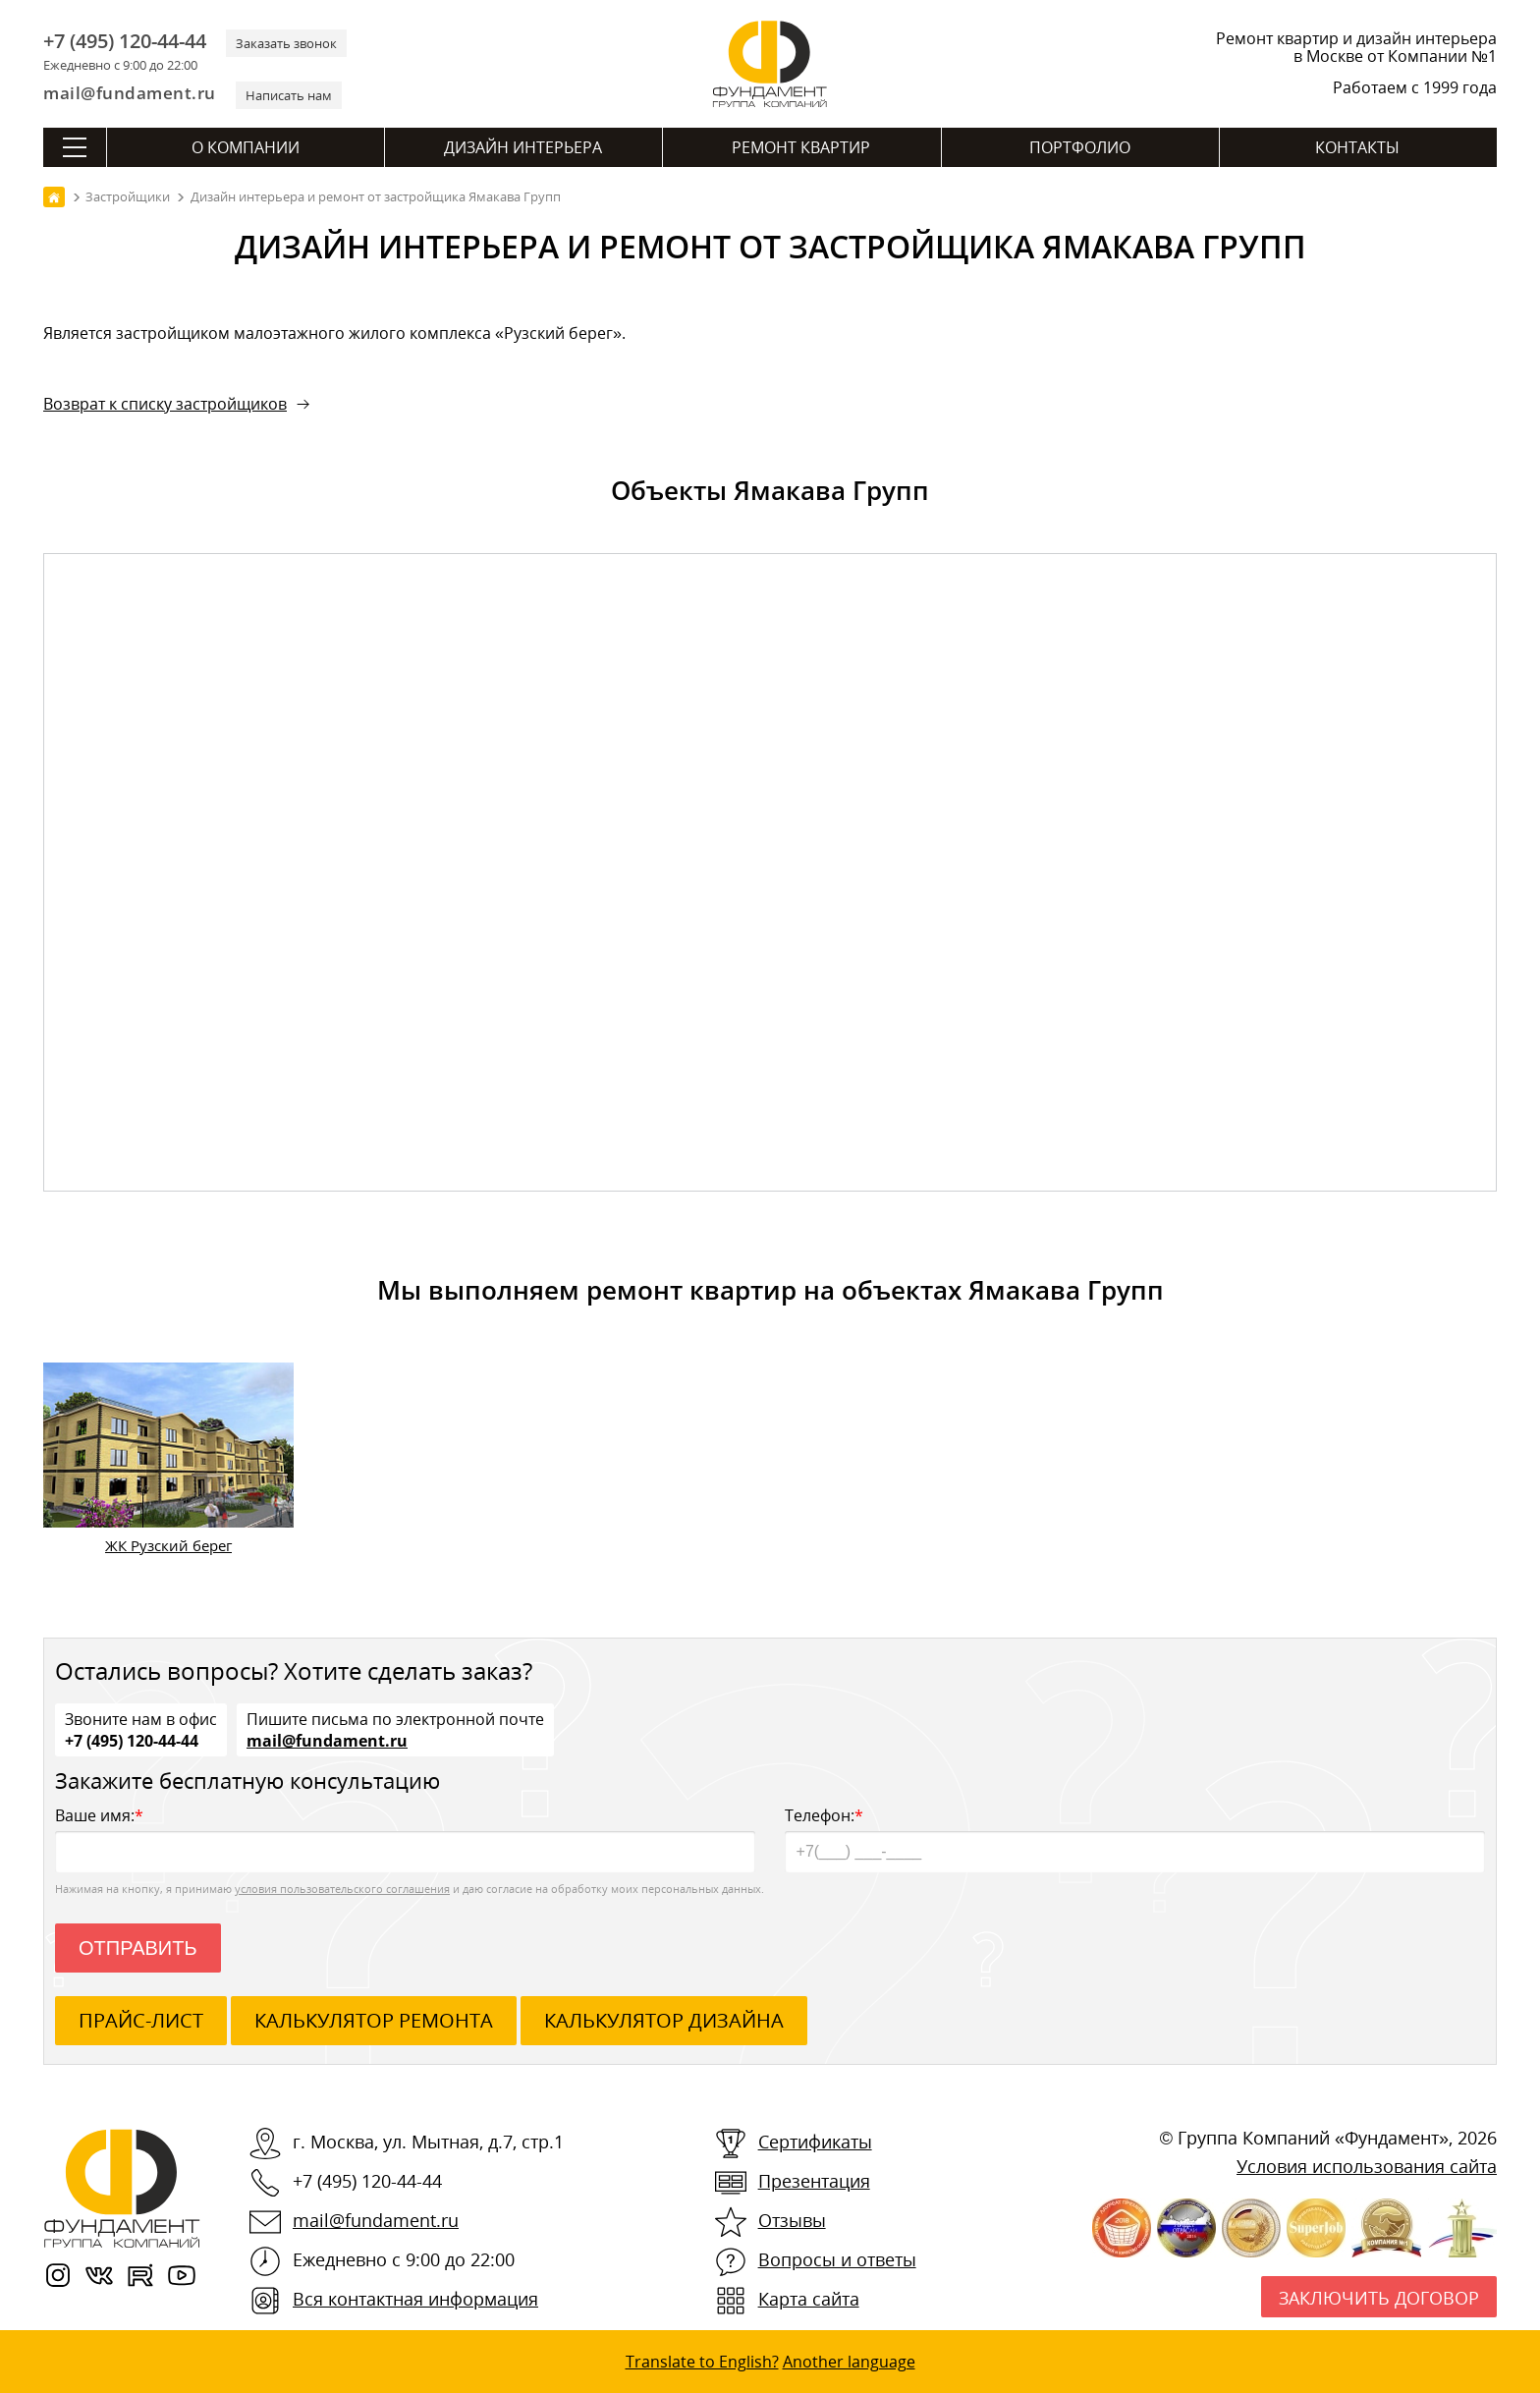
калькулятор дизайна (664, 2020)
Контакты (1357, 147)
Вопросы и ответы (837, 2259)
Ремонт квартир (801, 147)
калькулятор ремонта (373, 2020)
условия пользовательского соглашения (342, 1888)
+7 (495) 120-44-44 (124, 41)
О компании (246, 147)
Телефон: (1135, 1838)
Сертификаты (815, 2141)
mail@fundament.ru (129, 93)
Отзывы (792, 2220)
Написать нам (289, 95)
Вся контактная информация (415, 2298)
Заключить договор (1379, 2298)
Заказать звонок (286, 43)
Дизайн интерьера (523, 147)
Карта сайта (808, 2298)
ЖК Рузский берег (168, 1545)
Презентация (814, 2181)
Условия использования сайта (1367, 2166)
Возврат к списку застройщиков (165, 404)
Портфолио (1079, 147)
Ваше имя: (405, 1838)
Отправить (138, 1948)
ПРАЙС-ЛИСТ (141, 2020)
